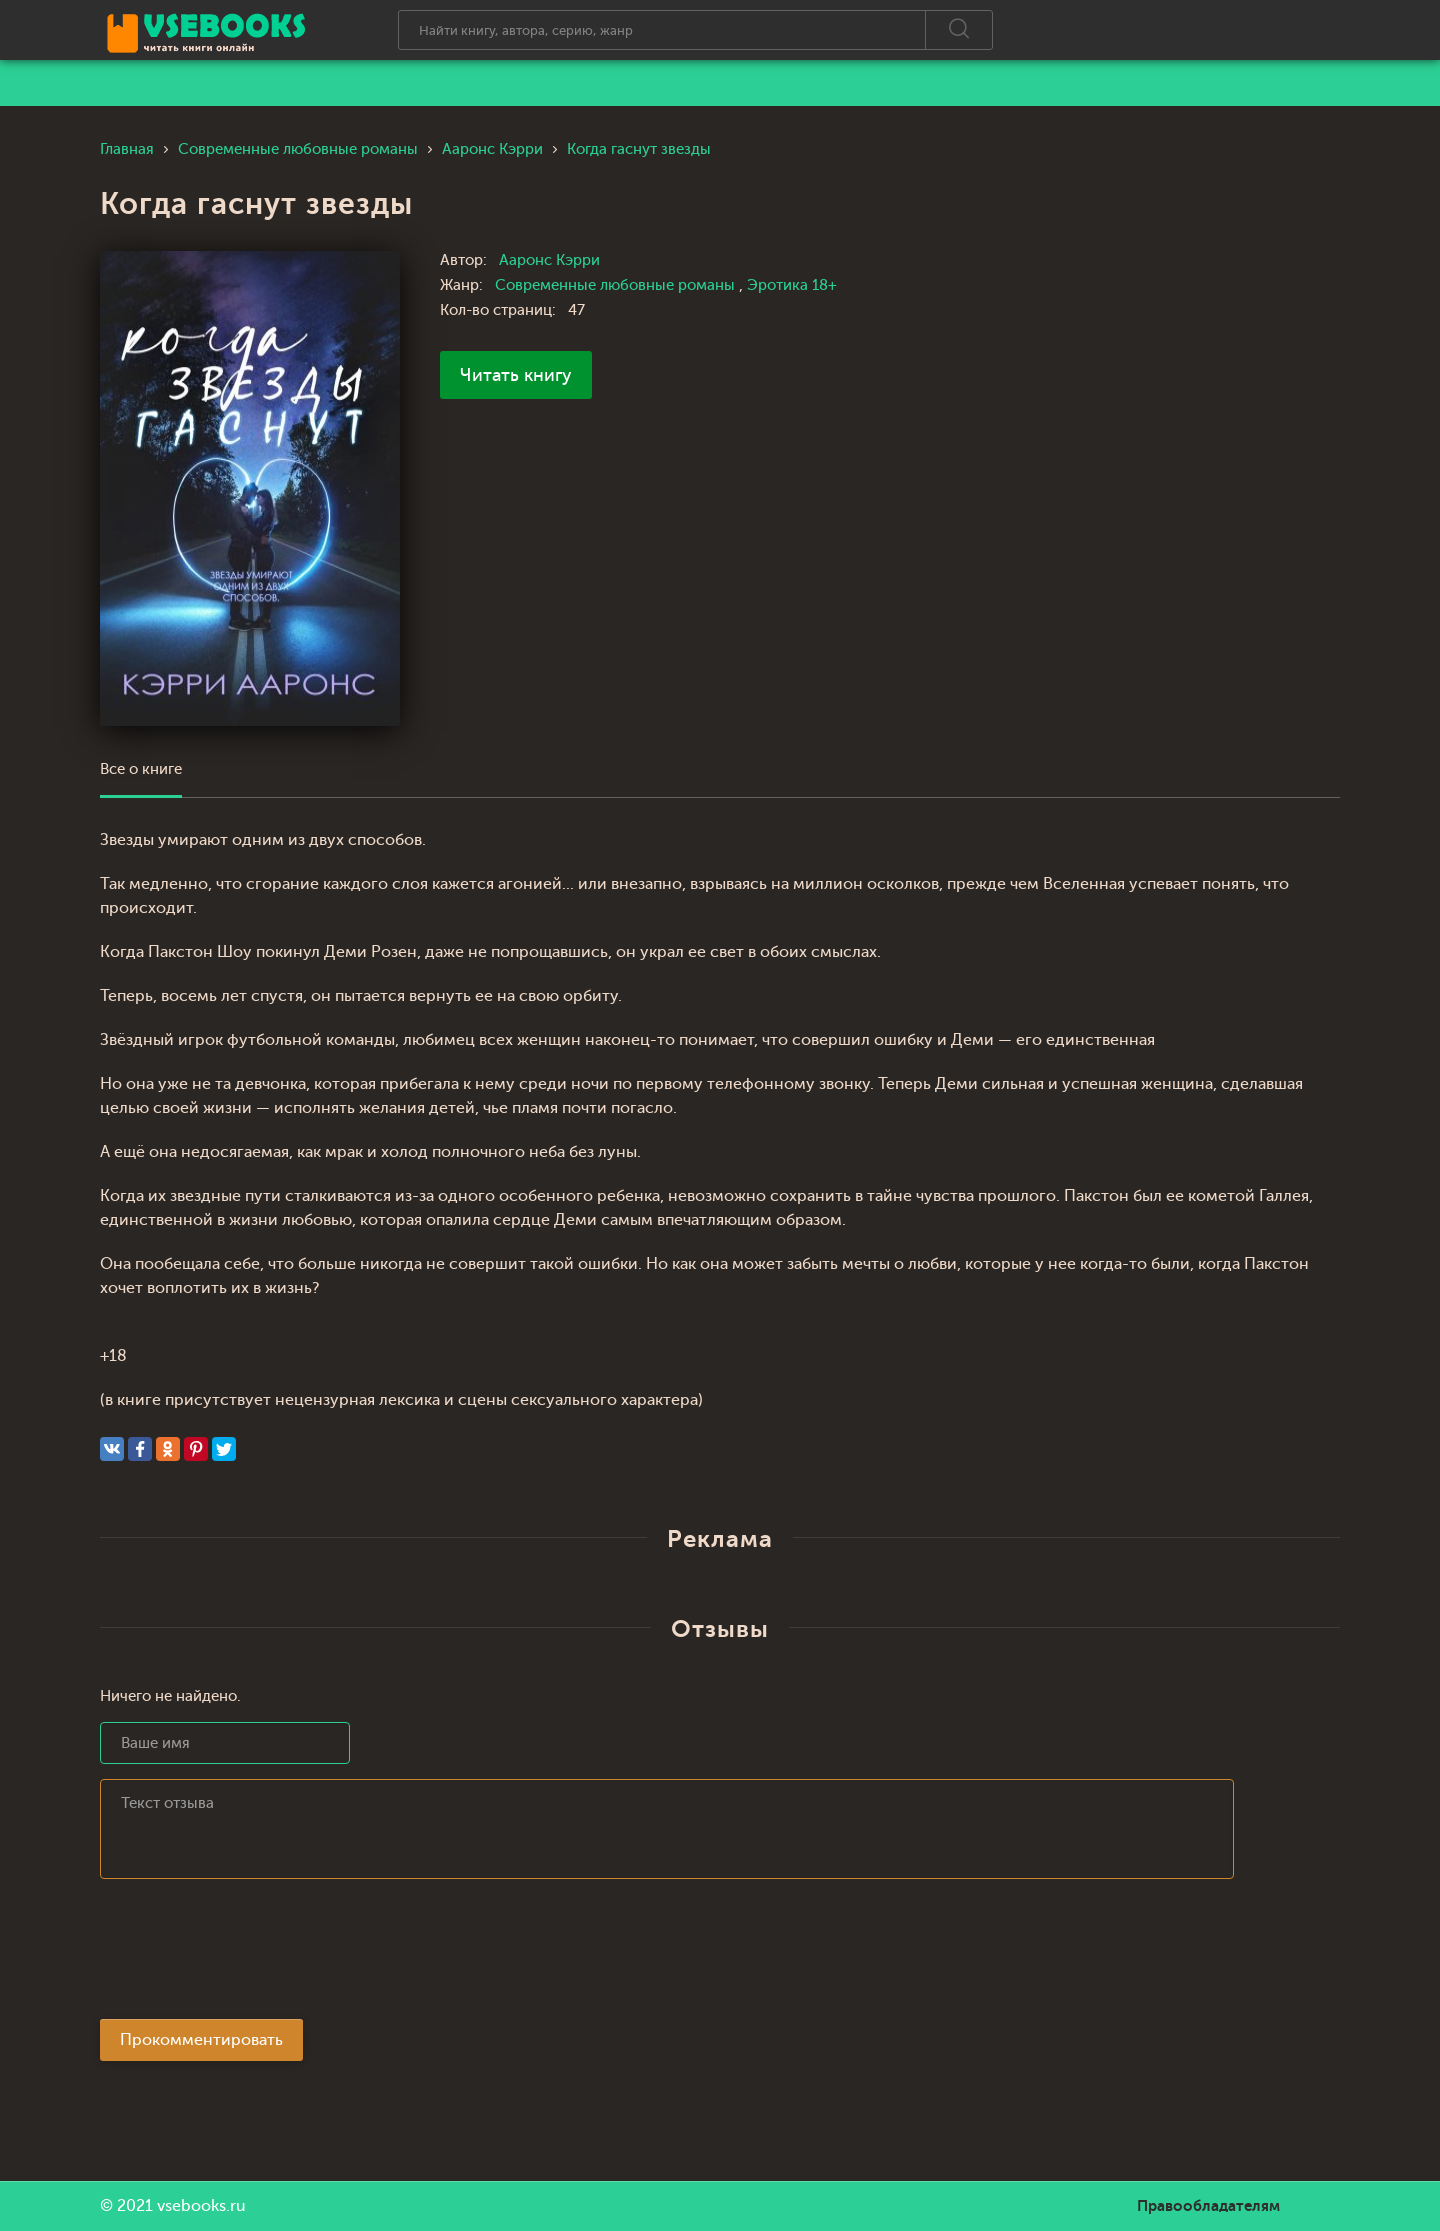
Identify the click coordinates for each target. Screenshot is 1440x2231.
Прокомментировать (201, 2040)
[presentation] (252, 1955)
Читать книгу (516, 375)
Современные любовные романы (617, 285)
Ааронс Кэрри (549, 260)
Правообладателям (1208, 2206)
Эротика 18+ (792, 285)
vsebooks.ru (201, 2206)
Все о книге (141, 769)
